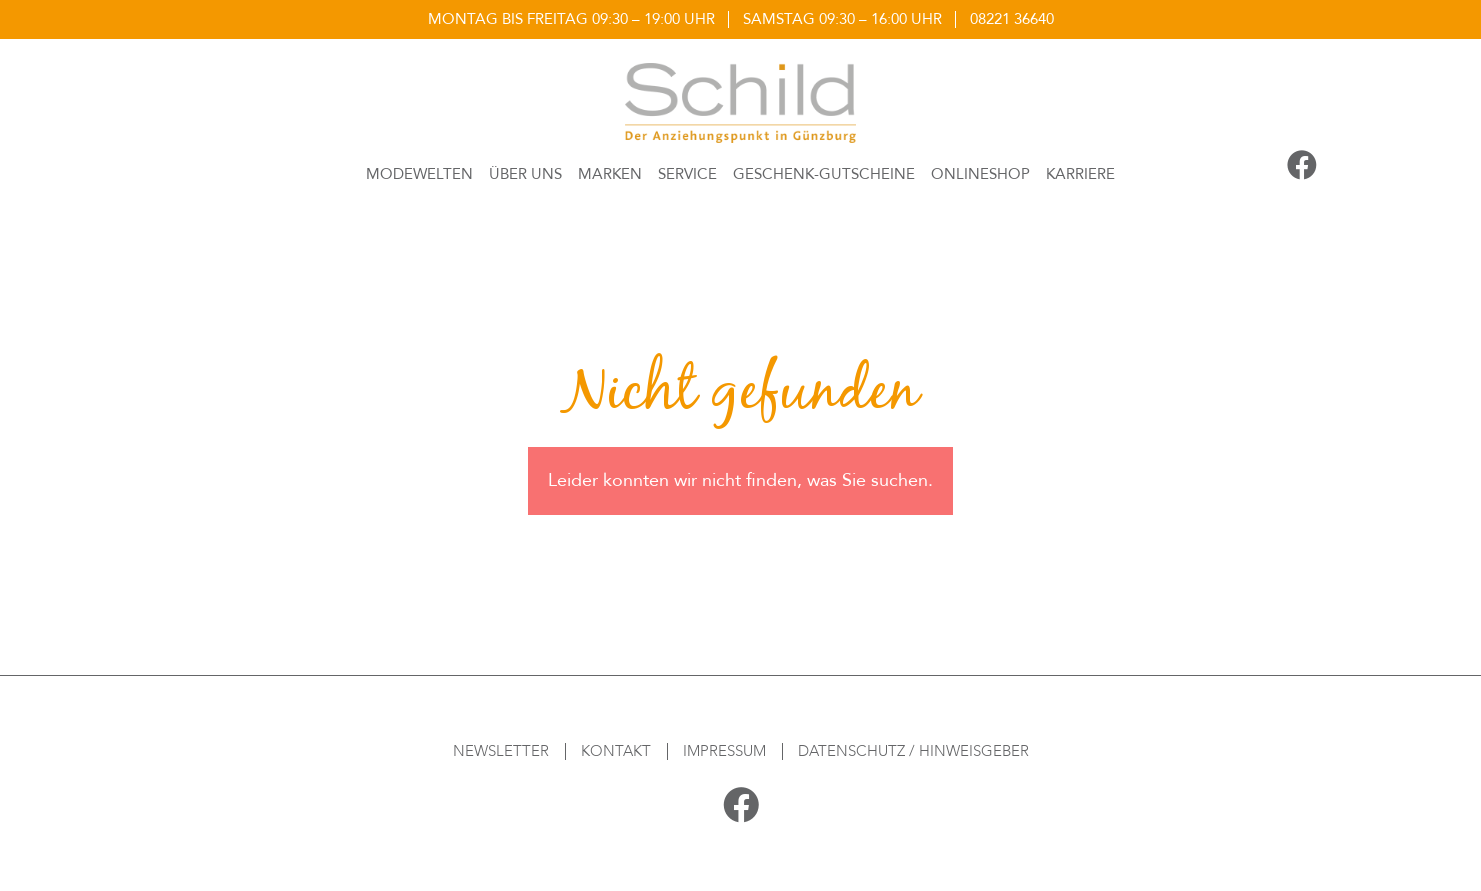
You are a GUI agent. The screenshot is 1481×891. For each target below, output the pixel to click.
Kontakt (616, 751)
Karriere (1080, 174)
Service (687, 174)
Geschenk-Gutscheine (824, 174)
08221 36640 (1012, 19)
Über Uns (525, 174)
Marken (610, 174)
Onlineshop (980, 174)
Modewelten (419, 174)
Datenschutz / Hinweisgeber (913, 751)
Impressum (724, 751)
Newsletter (501, 751)
